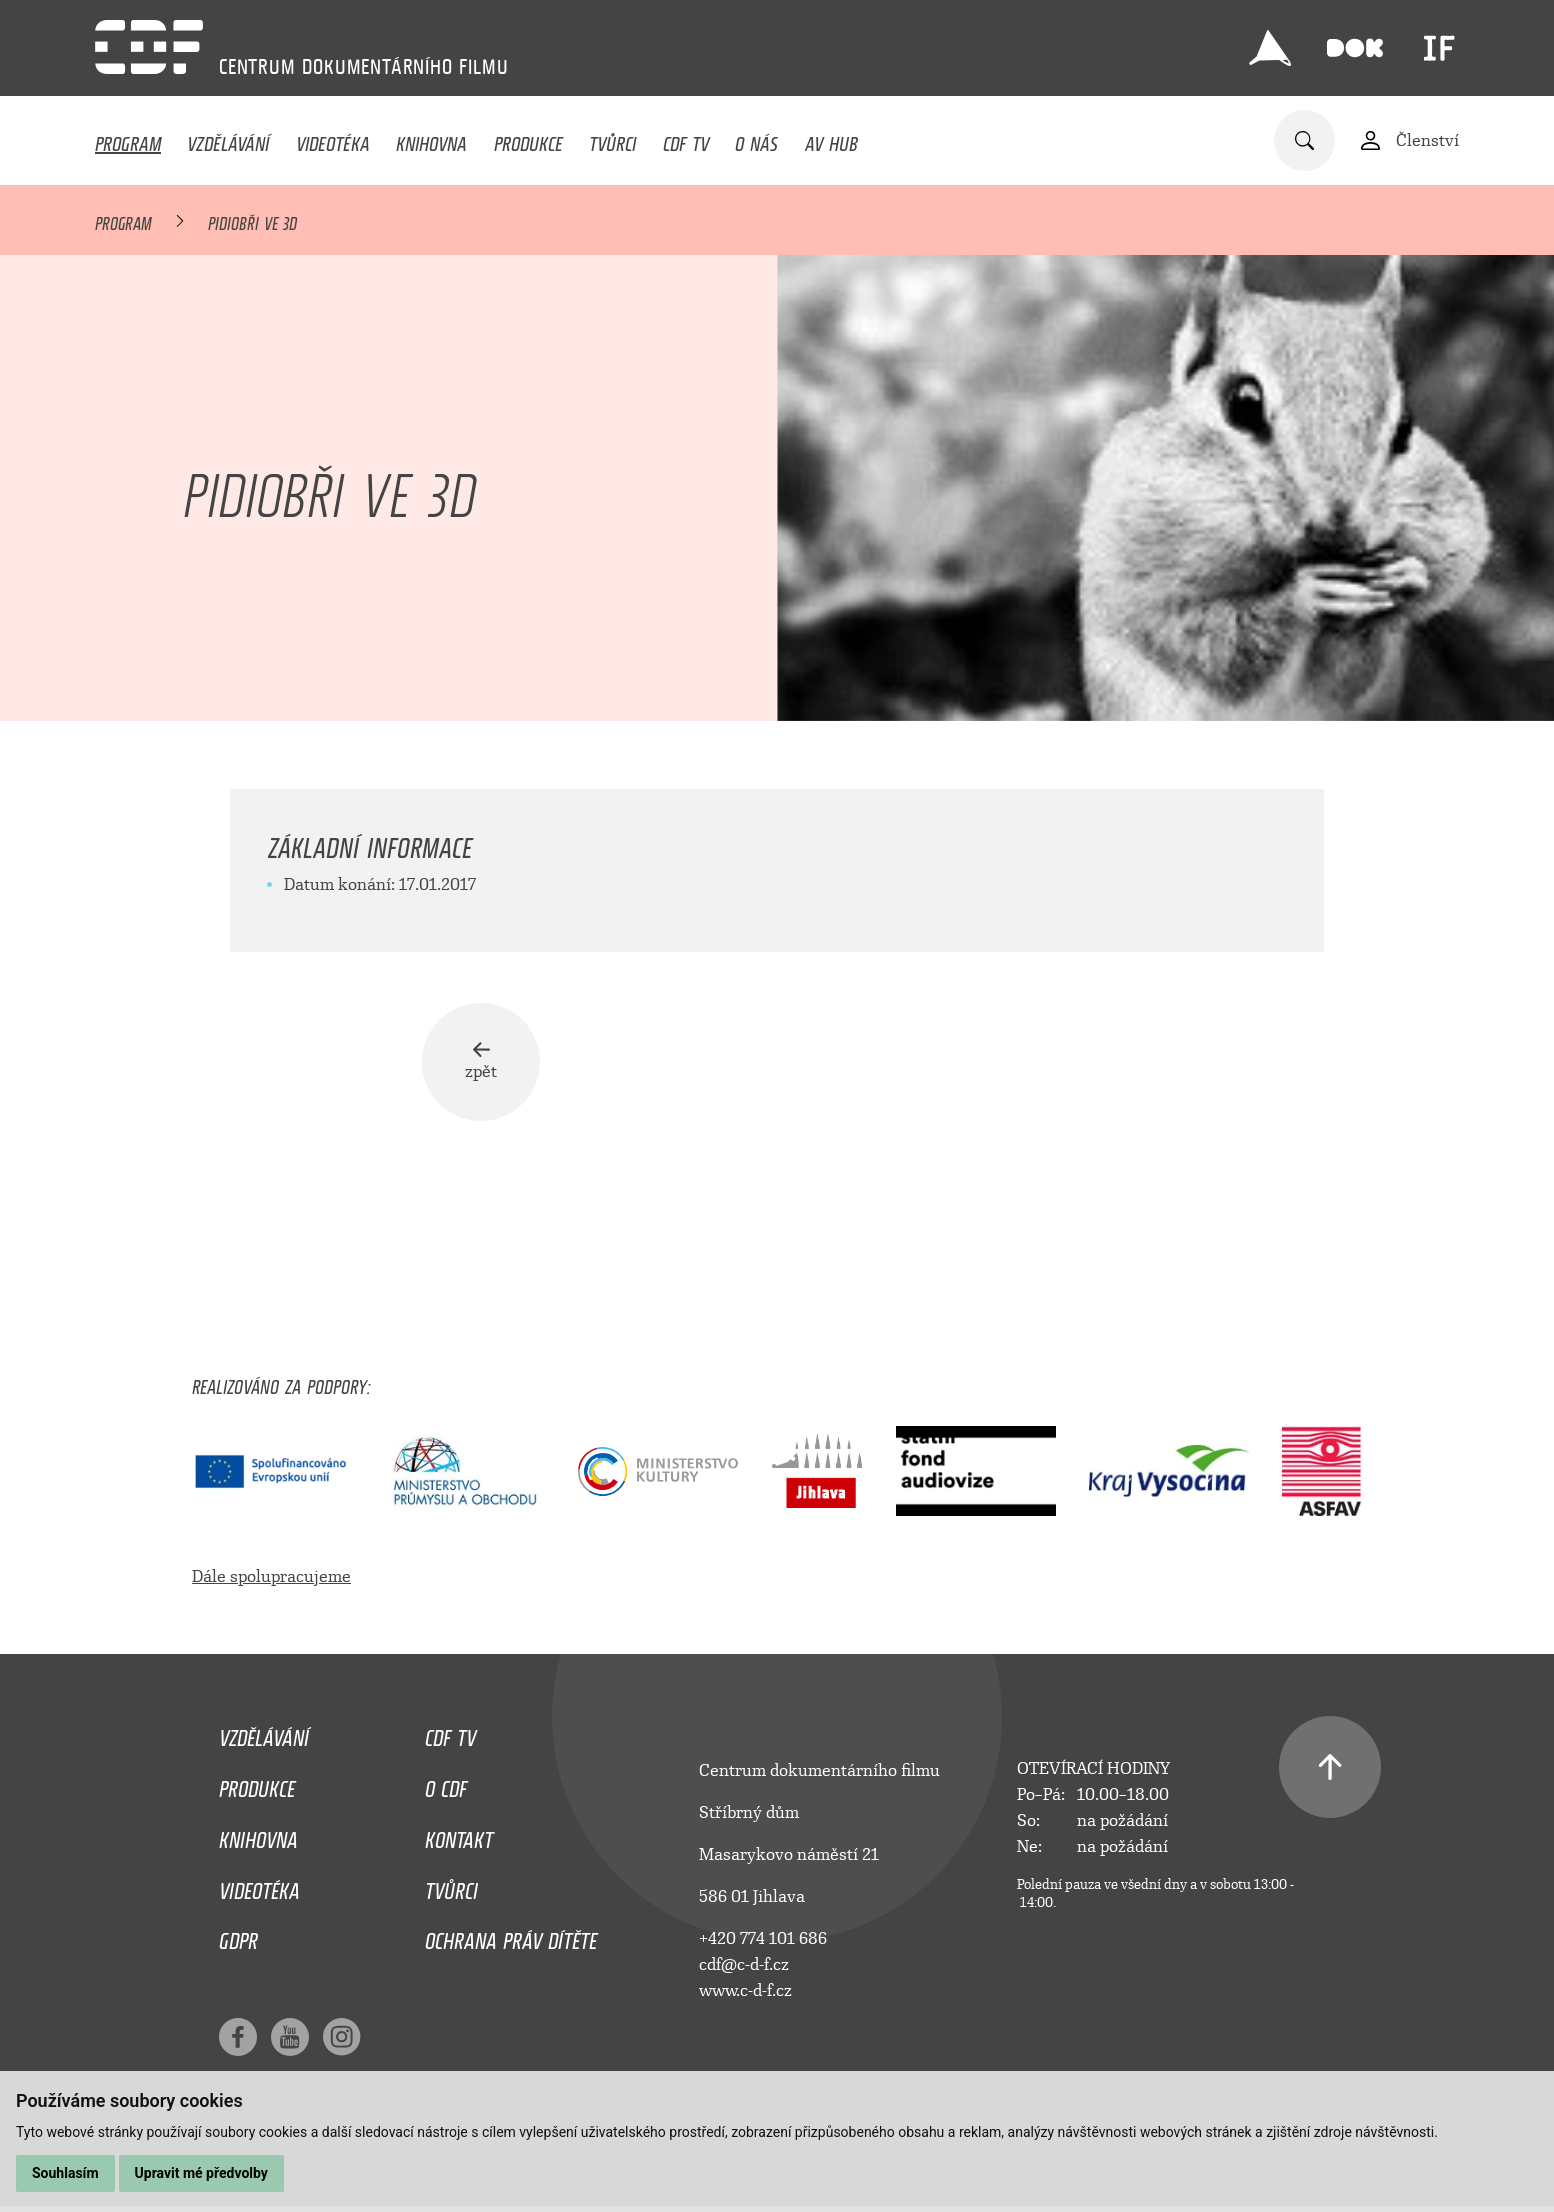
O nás (756, 139)
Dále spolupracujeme (271, 1576)
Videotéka (333, 139)
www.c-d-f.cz (745, 1990)
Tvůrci (612, 139)
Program (128, 139)
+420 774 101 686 (763, 1938)
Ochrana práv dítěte (511, 1936)
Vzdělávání (228, 139)
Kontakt (459, 1835)
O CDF (446, 1784)
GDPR (238, 1936)
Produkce (528, 139)
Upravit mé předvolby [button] (201, 2173)
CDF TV (686, 139)
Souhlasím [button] (65, 2173)
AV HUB (831, 139)
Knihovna (431, 139)
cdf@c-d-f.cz (744, 1964)
